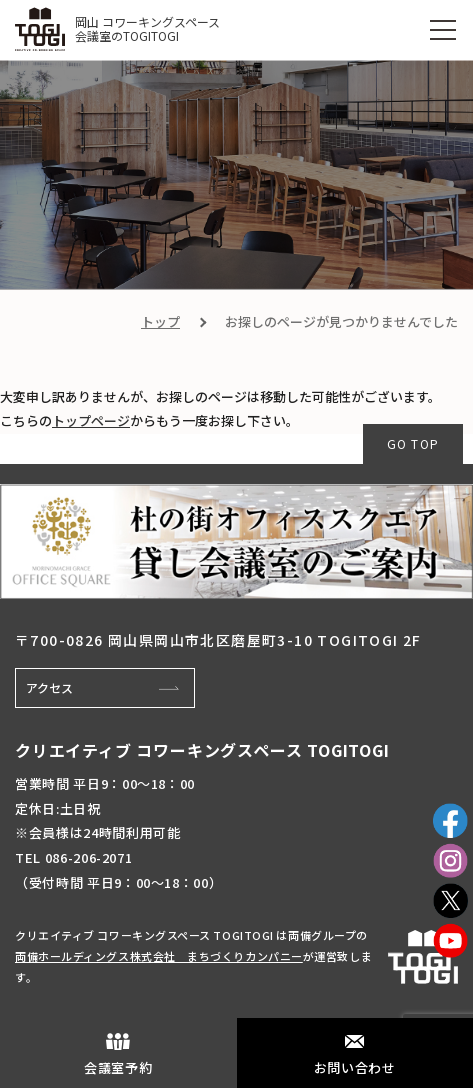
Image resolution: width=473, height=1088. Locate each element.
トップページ (91, 420)
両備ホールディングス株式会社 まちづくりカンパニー (159, 956)
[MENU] (443, 30)
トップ (160, 321)
